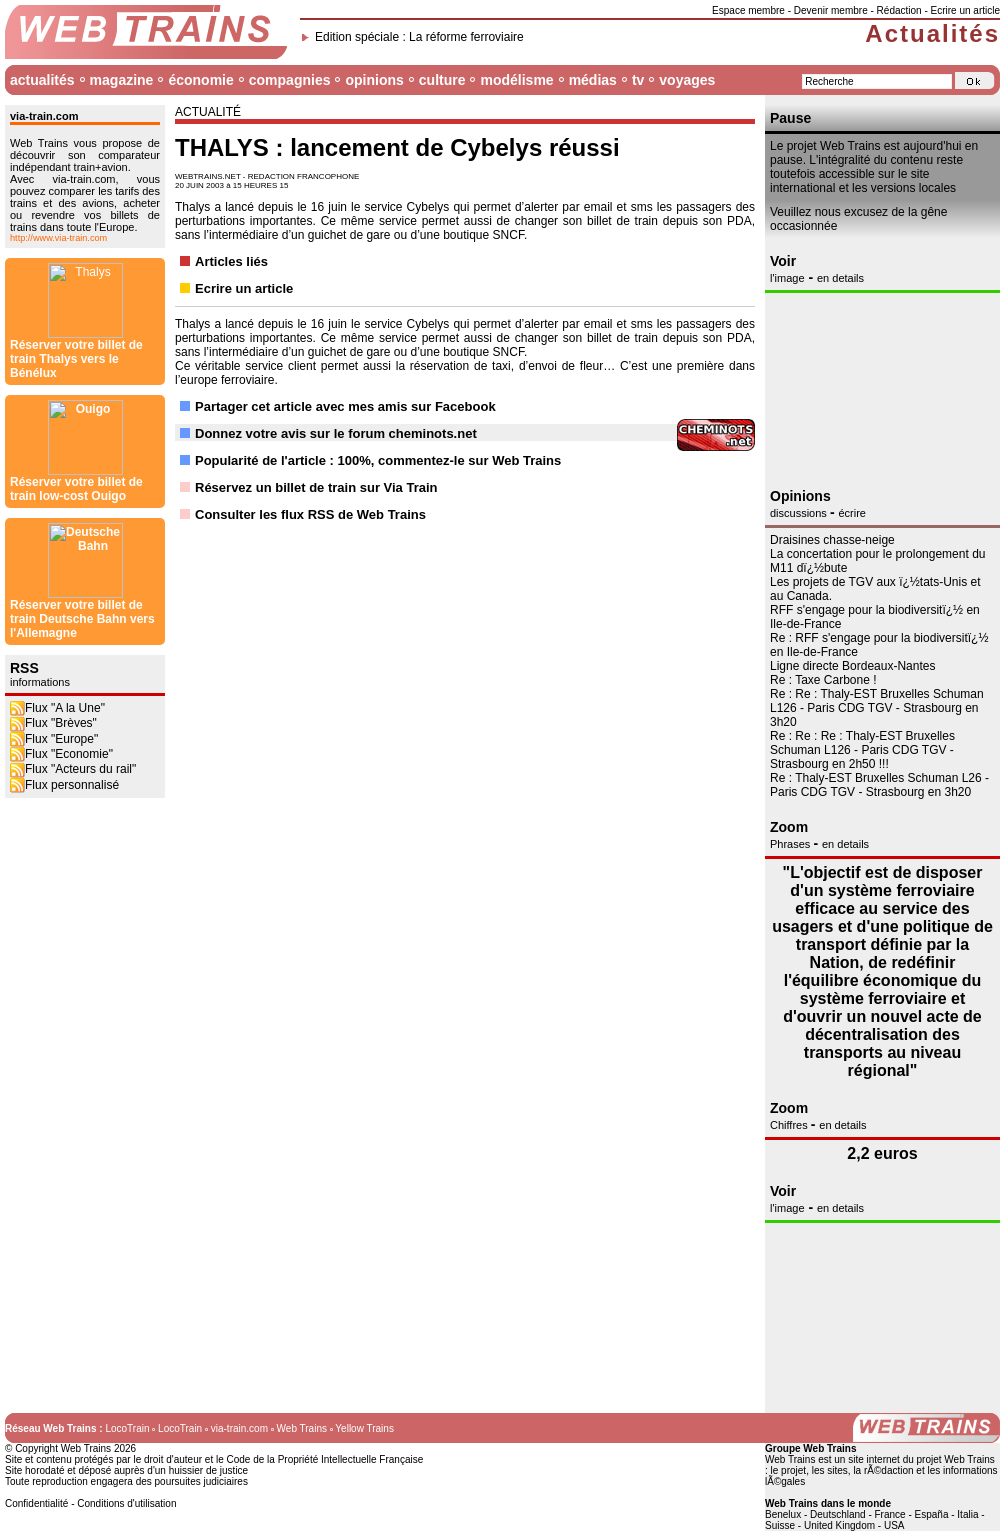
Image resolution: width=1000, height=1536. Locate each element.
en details (840, 278)
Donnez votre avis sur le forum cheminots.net (336, 433)
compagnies (290, 80)
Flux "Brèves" (53, 498)
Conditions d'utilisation (126, 1503)
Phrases (791, 844)
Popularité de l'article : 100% (283, 460)
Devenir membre (831, 10)
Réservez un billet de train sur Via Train (316, 487)
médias (593, 80)
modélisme (516, 80)
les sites (830, 1470)
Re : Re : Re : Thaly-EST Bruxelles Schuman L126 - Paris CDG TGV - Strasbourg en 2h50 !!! (862, 750)
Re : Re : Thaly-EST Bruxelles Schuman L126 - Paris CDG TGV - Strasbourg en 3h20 (877, 708)
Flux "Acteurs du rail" (73, 544)
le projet (789, 1470)
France (890, 1514)
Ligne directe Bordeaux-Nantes (852, 666)
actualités (42, 80)
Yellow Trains (364, 1428)
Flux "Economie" (61, 529)
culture (442, 80)
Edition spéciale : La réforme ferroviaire (419, 37)
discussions (800, 513)
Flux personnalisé (64, 560)
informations (40, 457)
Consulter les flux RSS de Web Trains (310, 514)
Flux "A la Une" (57, 483)
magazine (122, 80)
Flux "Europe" (54, 514)
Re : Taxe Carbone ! (823, 680)
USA (894, 1525)
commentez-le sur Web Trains (469, 460)
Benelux (783, 1514)
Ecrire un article (965, 10)
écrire (852, 513)
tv (638, 80)
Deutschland (838, 1514)
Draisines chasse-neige (832, 540)
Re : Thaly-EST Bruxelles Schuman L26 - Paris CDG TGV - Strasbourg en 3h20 (879, 785)
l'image (787, 278)
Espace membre (748, 10)
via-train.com (239, 1428)
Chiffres (790, 1125)
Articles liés (231, 261)
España (932, 1514)
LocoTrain (127, 1428)
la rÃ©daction (883, 1470)
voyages (687, 80)
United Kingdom (839, 1525)
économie (200, 80)
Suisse (780, 1525)
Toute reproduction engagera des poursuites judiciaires (126, 1481)
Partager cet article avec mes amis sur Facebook (345, 406)
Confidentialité (36, 1503)
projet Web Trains (956, 1459)
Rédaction (899, 10)
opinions (374, 80)
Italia (967, 1514)
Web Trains (302, 1428)
